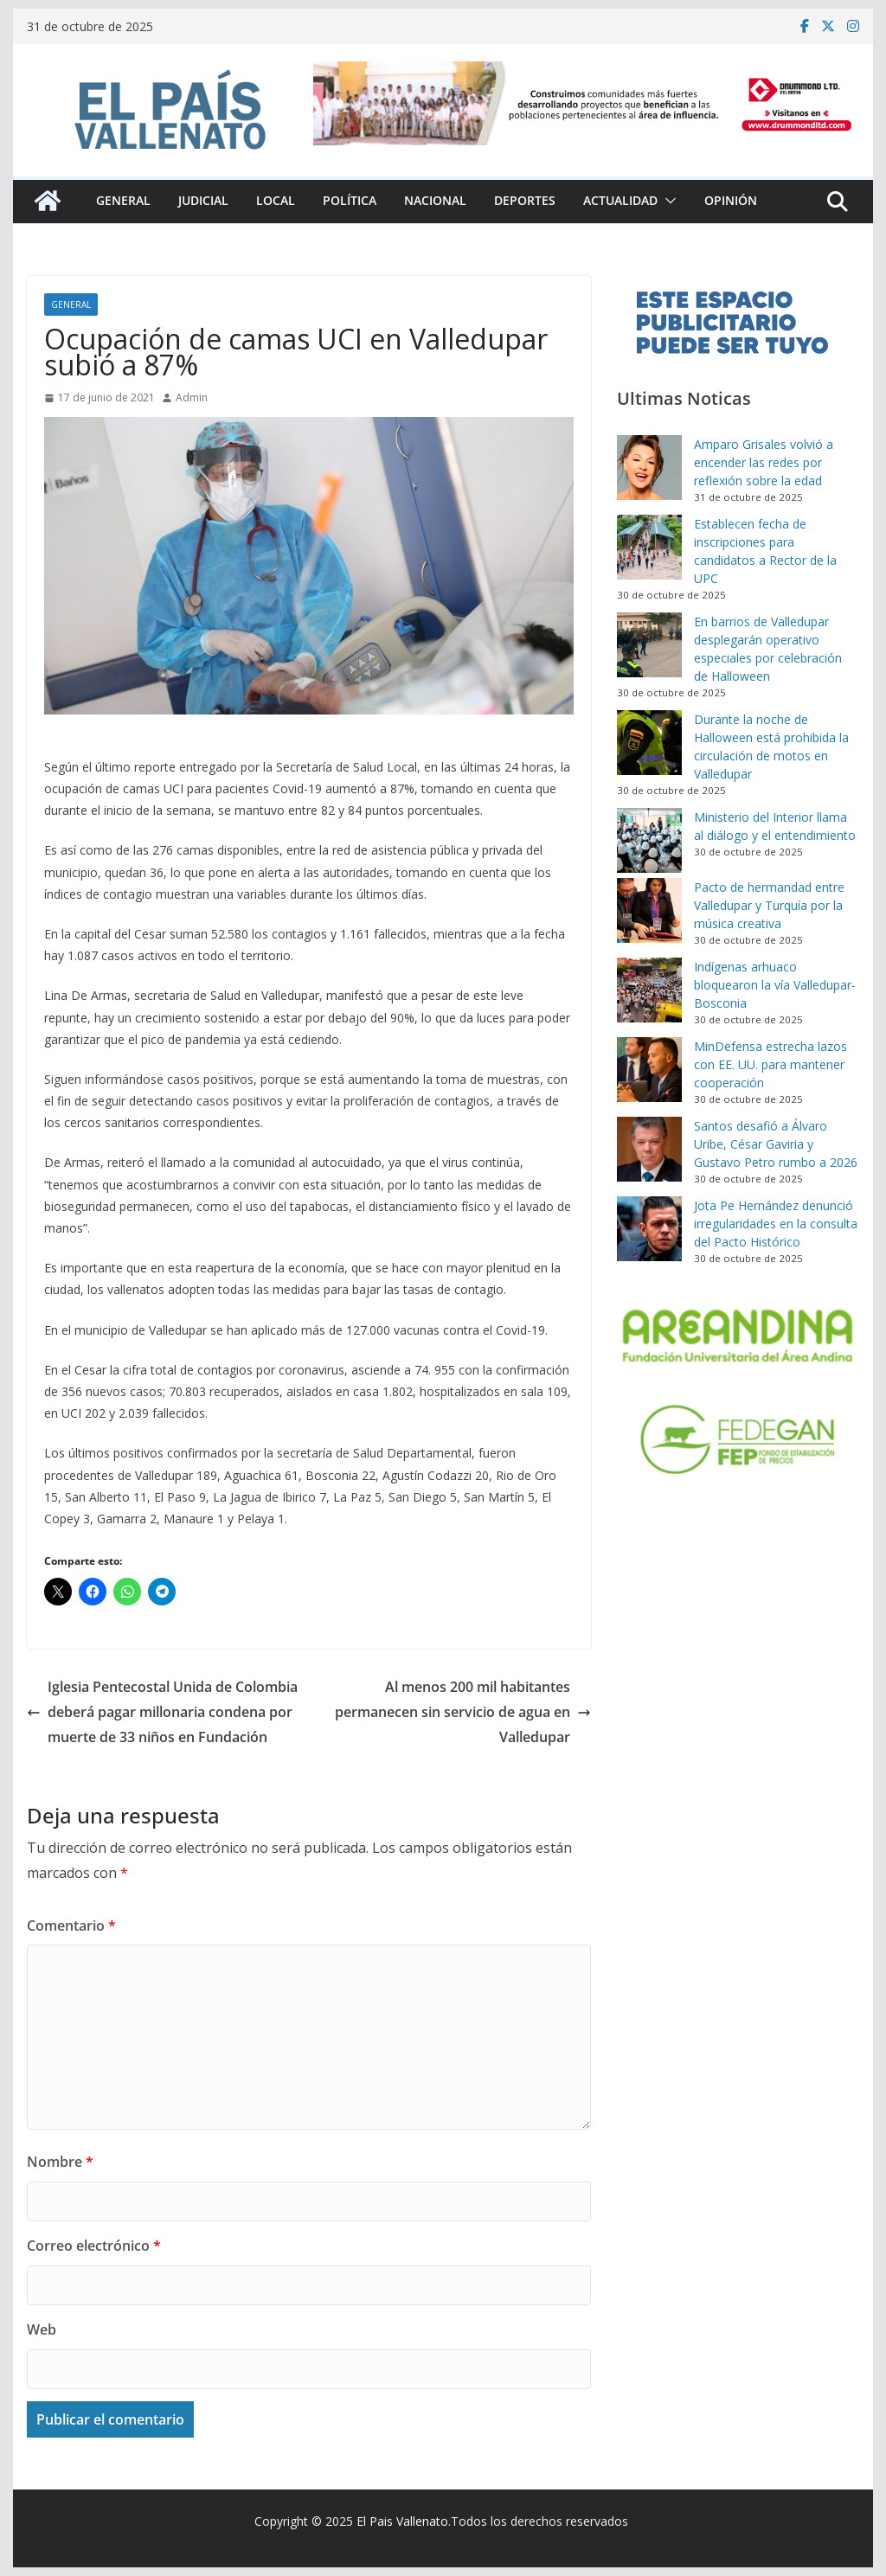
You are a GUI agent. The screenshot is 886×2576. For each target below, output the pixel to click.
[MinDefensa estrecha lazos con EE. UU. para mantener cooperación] (649, 1069)
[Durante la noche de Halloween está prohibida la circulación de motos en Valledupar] (649, 742)
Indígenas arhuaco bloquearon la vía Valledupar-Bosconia (775, 984)
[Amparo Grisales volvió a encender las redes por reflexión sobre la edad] (649, 467)
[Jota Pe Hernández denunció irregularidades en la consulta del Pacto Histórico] (649, 1228)
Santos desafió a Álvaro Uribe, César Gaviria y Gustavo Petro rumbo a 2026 (775, 1144)
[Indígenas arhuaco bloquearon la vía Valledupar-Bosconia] (649, 990)
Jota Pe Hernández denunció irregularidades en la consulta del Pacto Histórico (775, 1223)
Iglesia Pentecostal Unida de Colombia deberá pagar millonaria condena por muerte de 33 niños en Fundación (162, 1711)
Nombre (60, 2161)
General (123, 200)
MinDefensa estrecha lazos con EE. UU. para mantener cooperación (770, 1064)
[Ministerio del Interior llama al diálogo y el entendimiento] (649, 840)
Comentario (71, 1925)
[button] (667, 201)
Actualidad (620, 200)
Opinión (730, 200)
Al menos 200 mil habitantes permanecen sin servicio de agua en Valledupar (463, 1711)
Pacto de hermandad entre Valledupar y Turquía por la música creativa (769, 905)
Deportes (524, 200)
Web (41, 2329)
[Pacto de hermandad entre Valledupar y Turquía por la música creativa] (649, 910)
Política (349, 200)
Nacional (435, 200)
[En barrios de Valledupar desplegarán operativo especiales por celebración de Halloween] (649, 644)
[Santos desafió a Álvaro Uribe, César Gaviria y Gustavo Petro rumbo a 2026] (649, 1149)
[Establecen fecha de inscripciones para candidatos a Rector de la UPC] (649, 547)
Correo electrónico (94, 2245)
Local (275, 200)
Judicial (203, 200)
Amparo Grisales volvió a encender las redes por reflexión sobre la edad (763, 462)
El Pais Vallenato (402, 2521)
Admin (192, 397)
